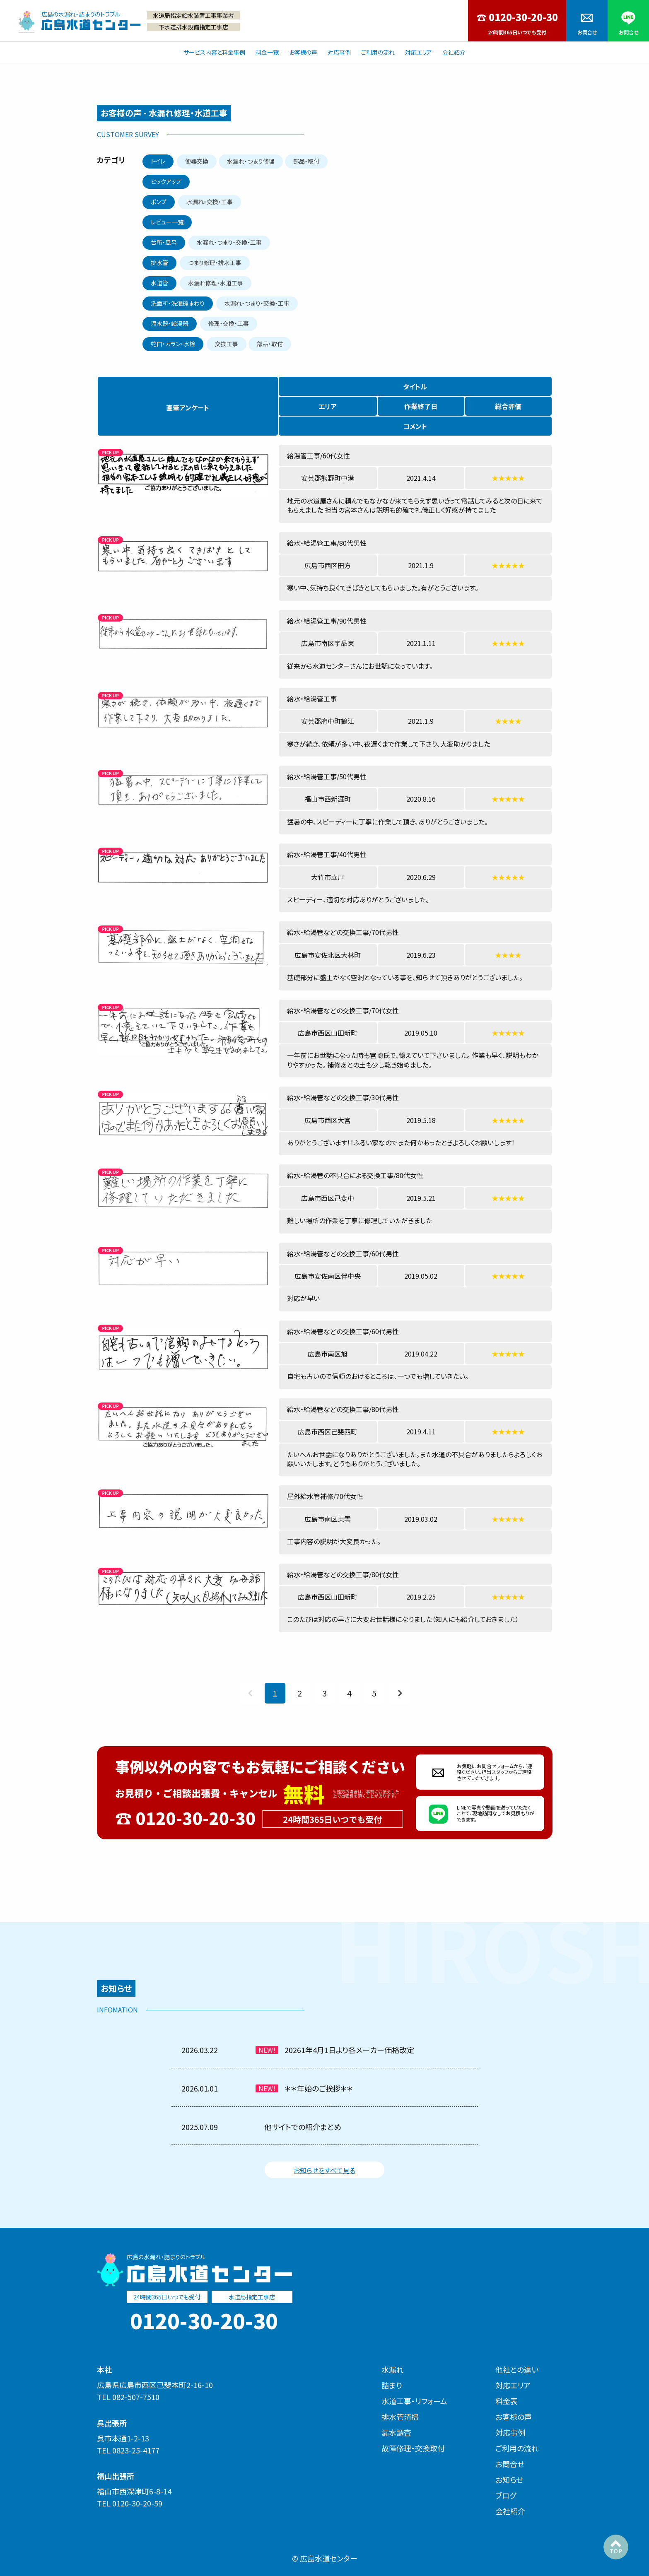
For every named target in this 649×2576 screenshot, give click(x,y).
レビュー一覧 (167, 222)
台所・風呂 (164, 242)
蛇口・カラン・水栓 (173, 344)
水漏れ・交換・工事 (209, 202)
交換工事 (226, 344)
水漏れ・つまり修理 (251, 161)
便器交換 (196, 161)
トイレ (158, 161)
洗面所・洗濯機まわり (178, 303)
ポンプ (158, 202)
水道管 (159, 283)
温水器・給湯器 (169, 323)
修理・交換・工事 (228, 323)
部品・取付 (306, 161)
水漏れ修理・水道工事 (215, 283)
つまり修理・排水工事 (214, 262)
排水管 (159, 262)
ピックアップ (166, 181)
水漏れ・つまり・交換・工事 (229, 242)
